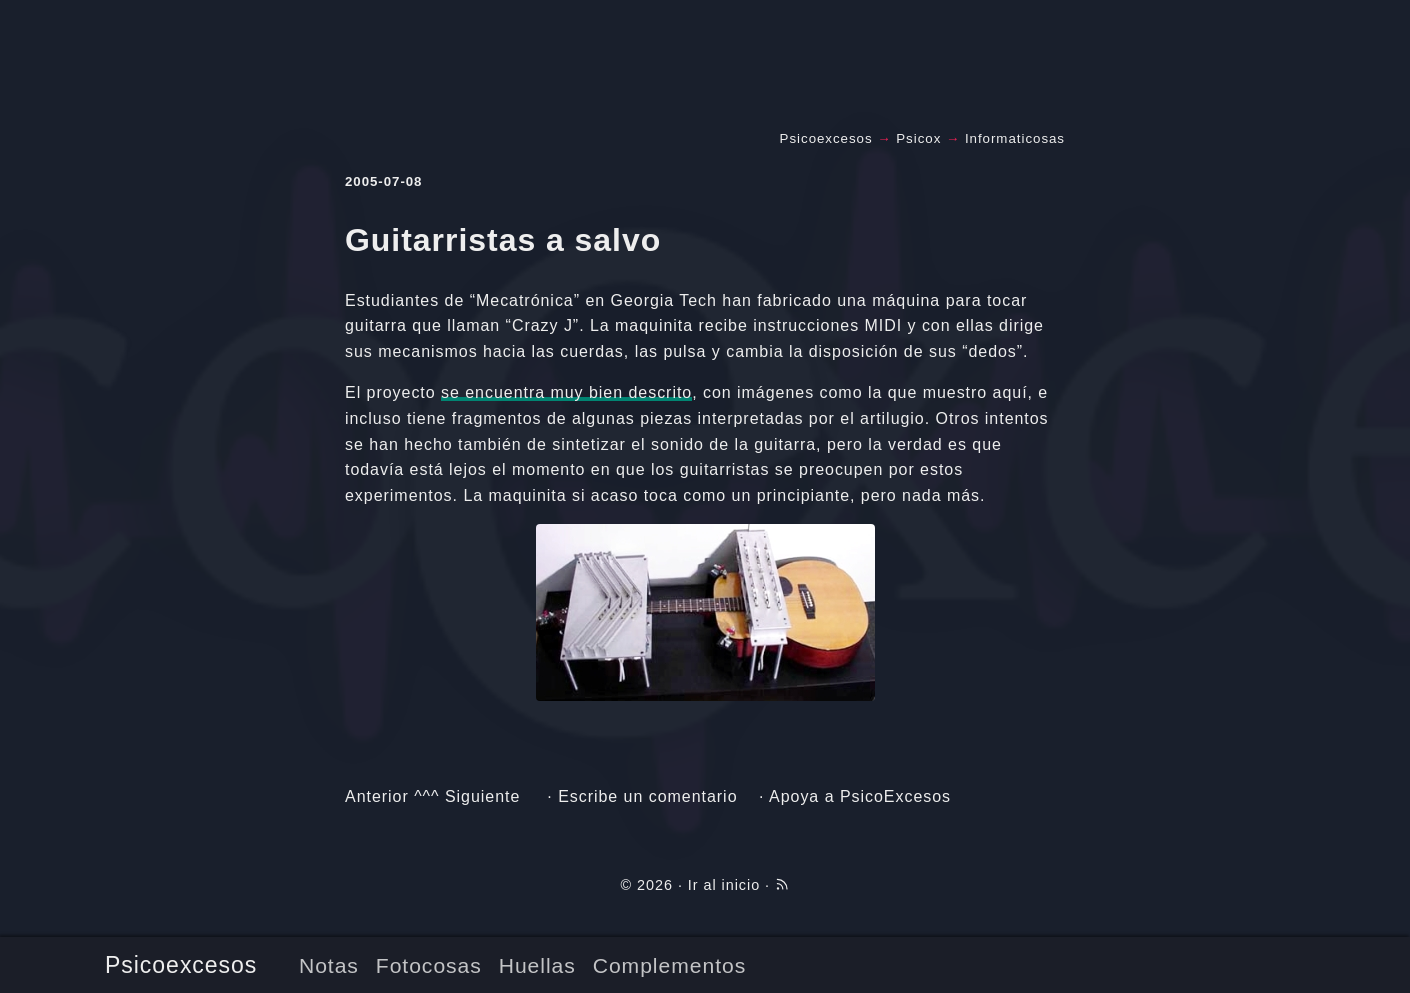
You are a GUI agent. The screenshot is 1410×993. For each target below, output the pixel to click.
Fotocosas (429, 965)
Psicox (918, 138)
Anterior (377, 796)
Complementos (669, 965)
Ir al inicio (724, 885)
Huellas (537, 965)
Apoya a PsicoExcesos (860, 796)
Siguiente (482, 796)
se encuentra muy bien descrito (566, 392)
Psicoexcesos (181, 965)
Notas (329, 965)
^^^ (426, 796)
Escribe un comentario (647, 796)
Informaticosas (1015, 138)
